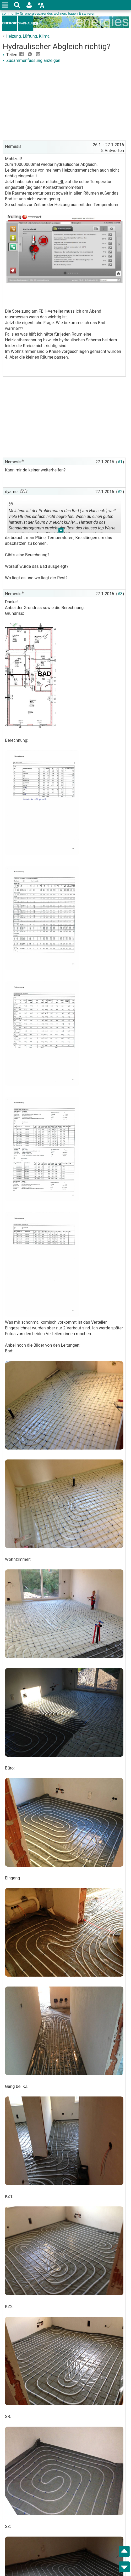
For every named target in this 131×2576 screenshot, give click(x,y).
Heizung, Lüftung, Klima (28, 36)
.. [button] (61, 531)
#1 (120, 461)
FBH (41, 311)
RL (61, 181)
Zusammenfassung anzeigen (31, 60)
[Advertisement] (64, 102)
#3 (120, 593)
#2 (120, 491)
